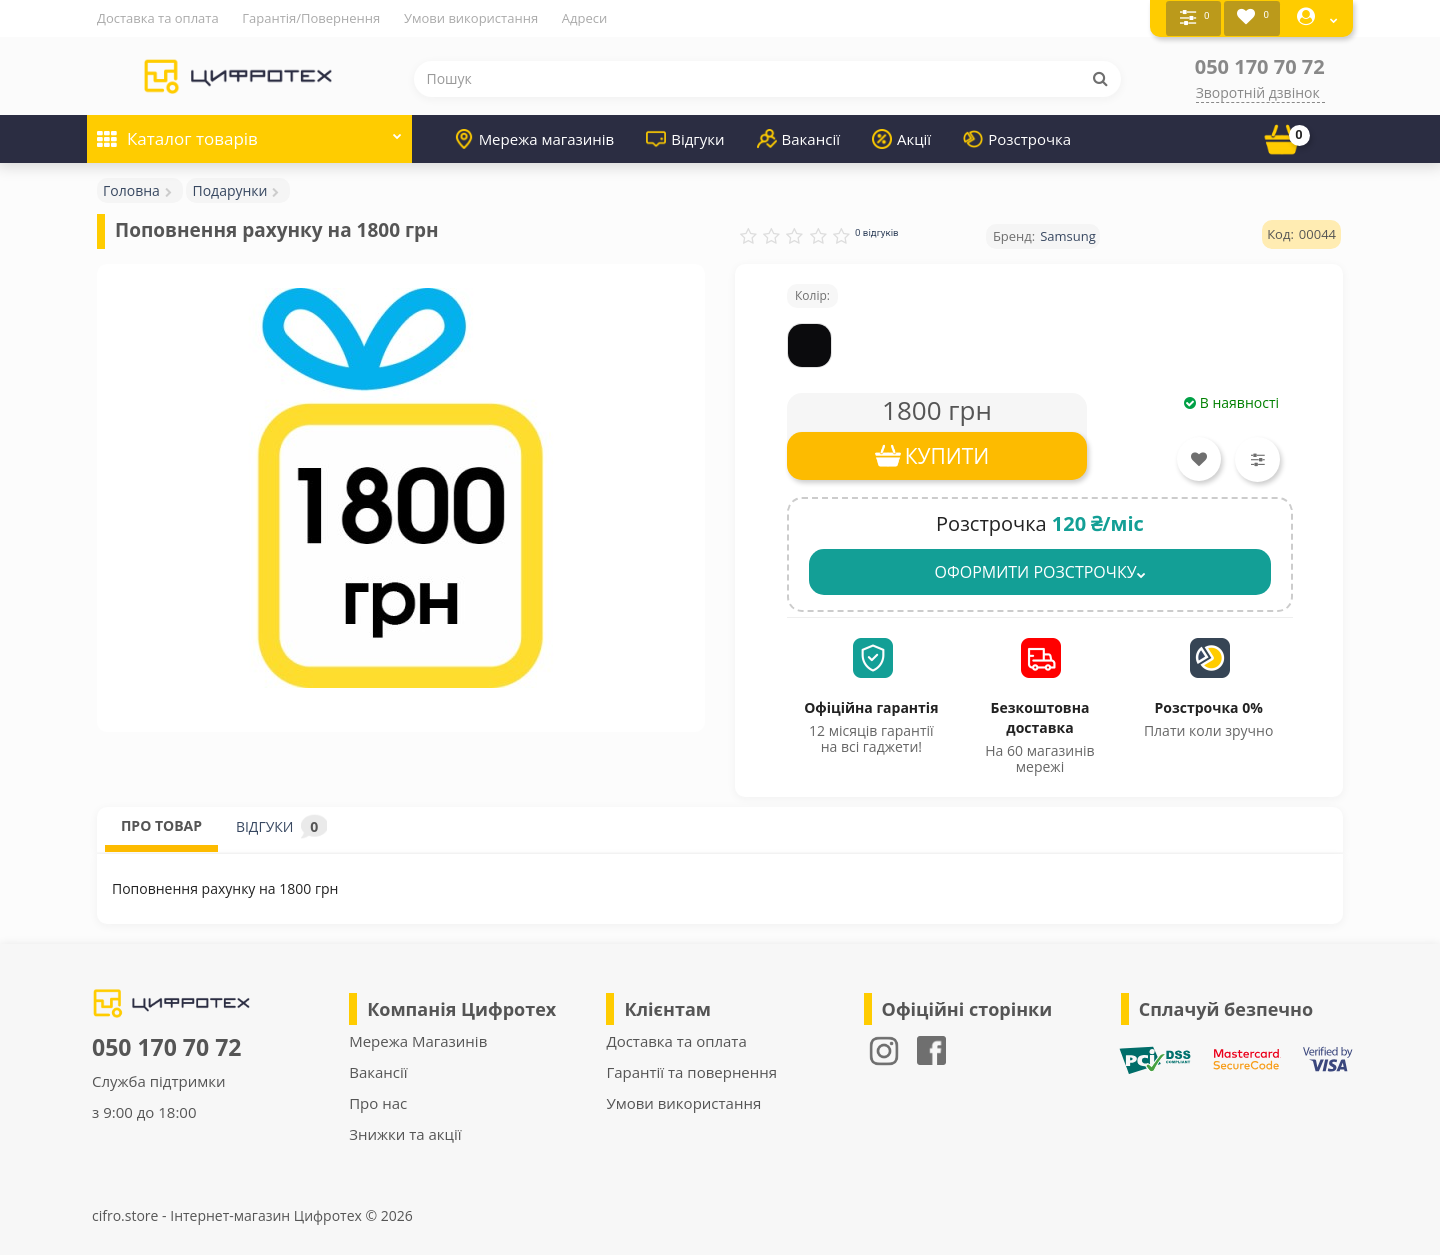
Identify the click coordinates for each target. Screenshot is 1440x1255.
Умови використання (471, 18)
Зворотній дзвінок (1258, 91)
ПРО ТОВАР (161, 824)
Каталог (249, 131)
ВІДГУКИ (281, 825)
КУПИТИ (947, 455)
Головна (131, 189)
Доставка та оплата (158, 18)
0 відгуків (877, 231)
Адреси (584, 18)
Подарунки (229, 189)
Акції (901, 138)
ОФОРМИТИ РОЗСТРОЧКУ (1039, 571)
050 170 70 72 (1260, 65)
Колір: (812, 294)
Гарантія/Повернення (311, 18)
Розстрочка (1017, 138)
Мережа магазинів (534, 138)
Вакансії (798, 138)
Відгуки (685, 138)
